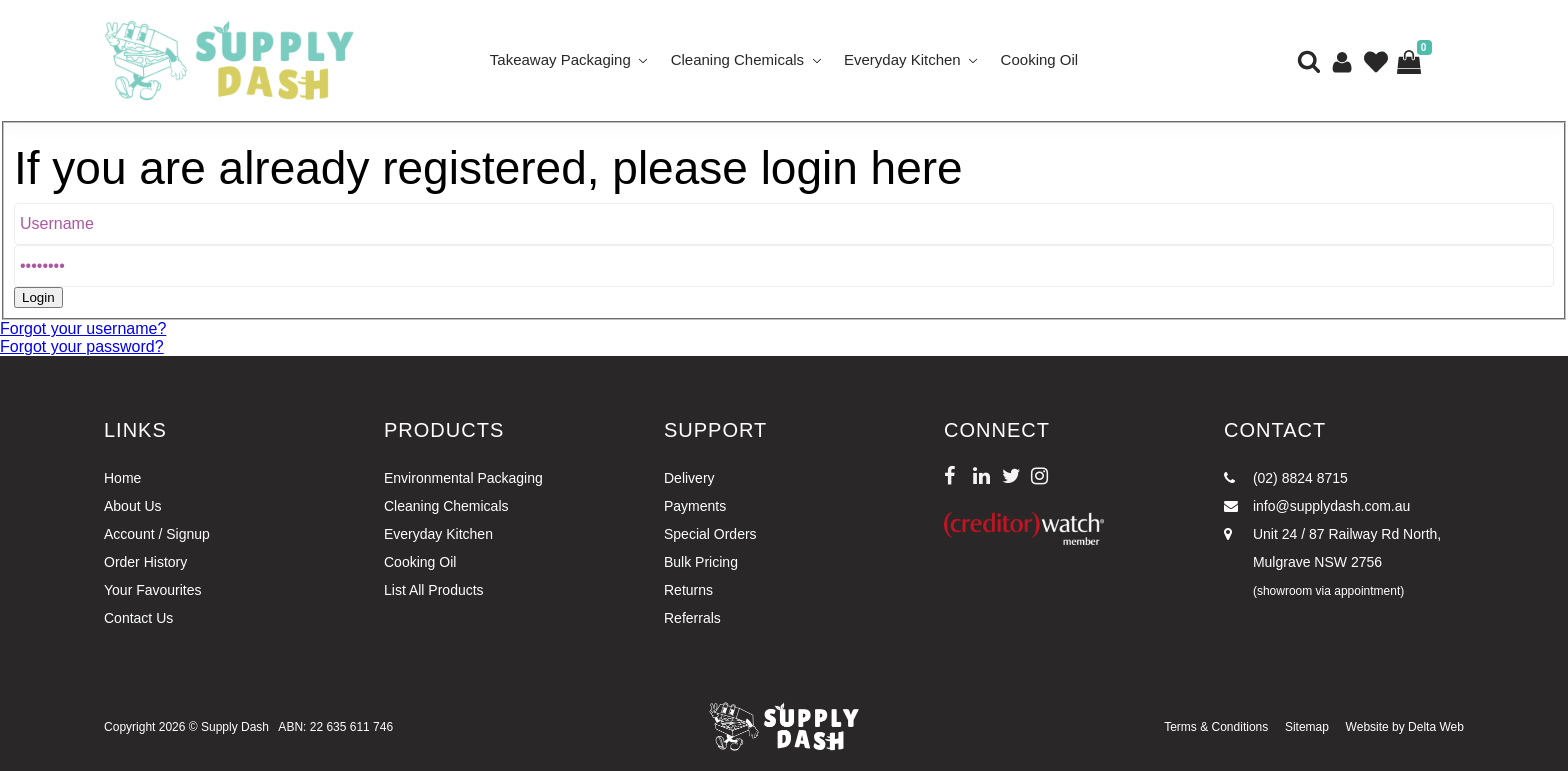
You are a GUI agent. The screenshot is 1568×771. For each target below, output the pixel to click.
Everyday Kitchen (902, 59)
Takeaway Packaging (560, 59)
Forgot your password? (82, 346)
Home (122, 478)
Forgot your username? (83, 328)
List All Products (434, 590)
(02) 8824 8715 (1286, 478)
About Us (133, 506)
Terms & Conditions (1216, 727)
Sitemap (1307, 727)
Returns (688, 590)
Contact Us (138, 618)
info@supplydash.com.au (1317, 506)
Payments (695, 506)
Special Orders (710, 534)
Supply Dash (235, 727)
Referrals (692, 618)
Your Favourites (153, 590)
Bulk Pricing (701, 562)
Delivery (689, 478)
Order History (145, 562)
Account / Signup (157, 534)
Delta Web (1436, 727)
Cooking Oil (1040, 59)
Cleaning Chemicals (737, 59)
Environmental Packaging (463, 478)
